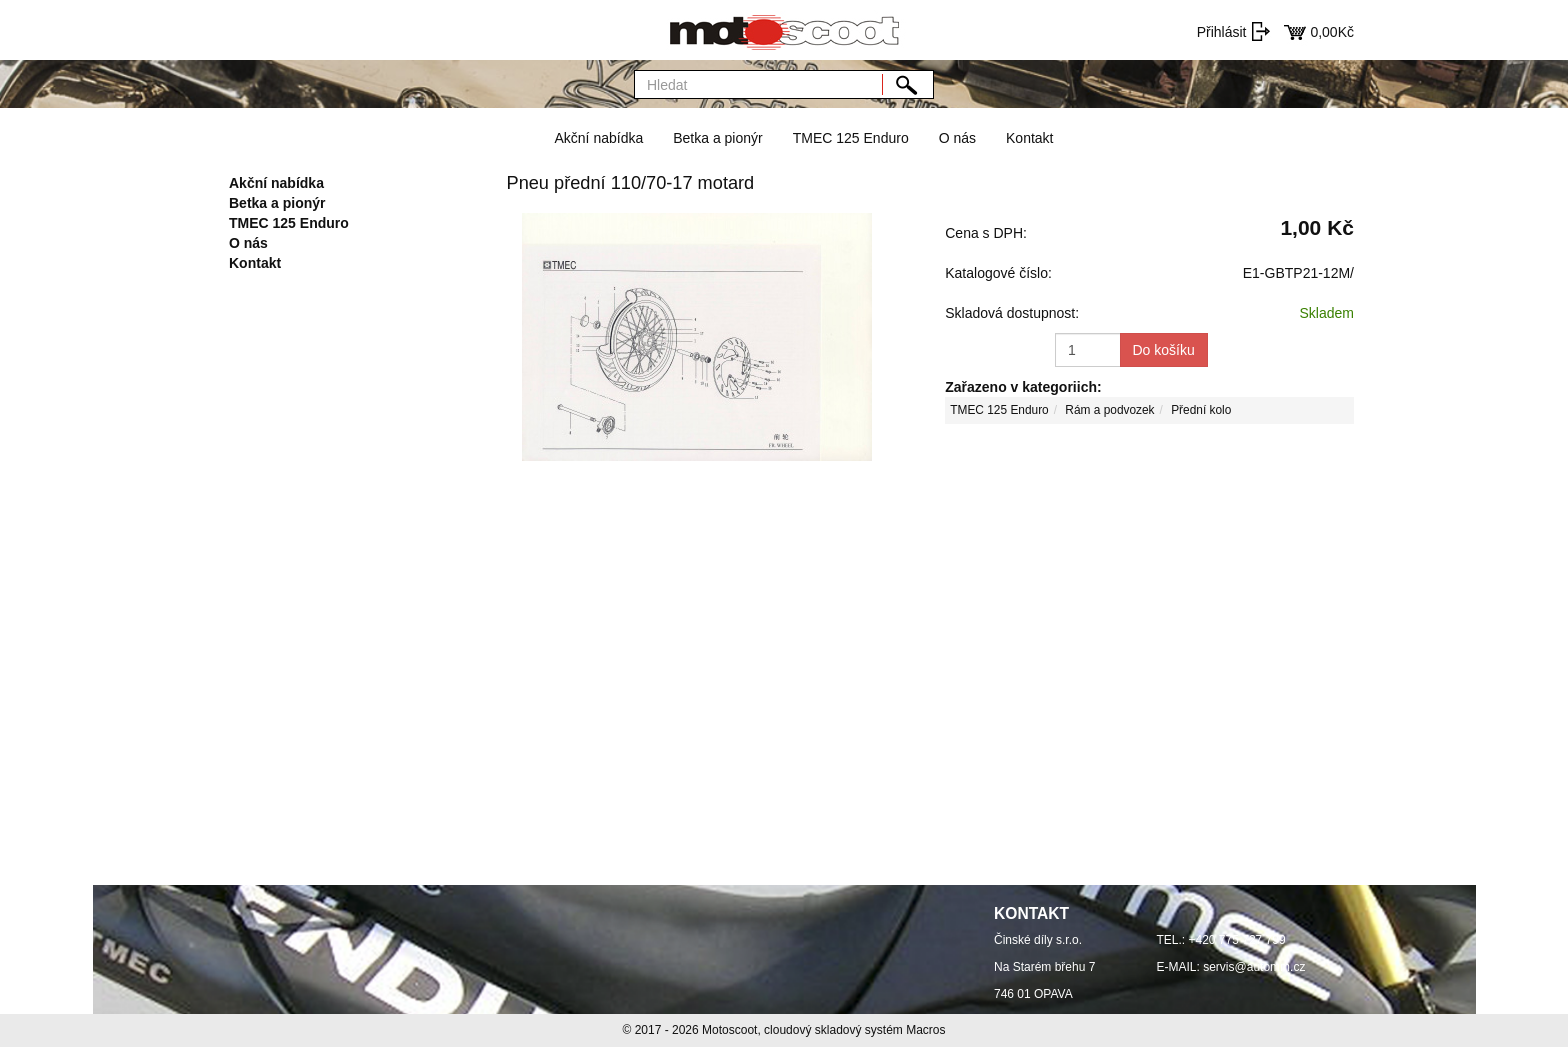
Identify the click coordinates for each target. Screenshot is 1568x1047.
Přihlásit (1222, 32)
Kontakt (1029, 138)
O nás (957, 138)
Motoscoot (729, 1030)
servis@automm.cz (1254, 967)
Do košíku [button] (1164, 350)
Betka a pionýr (718, 138)
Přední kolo (1201, 410)
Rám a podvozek (1109, 410)
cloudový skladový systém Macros (854, 1030)
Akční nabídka (598, 138)
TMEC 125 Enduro (851, 138)
